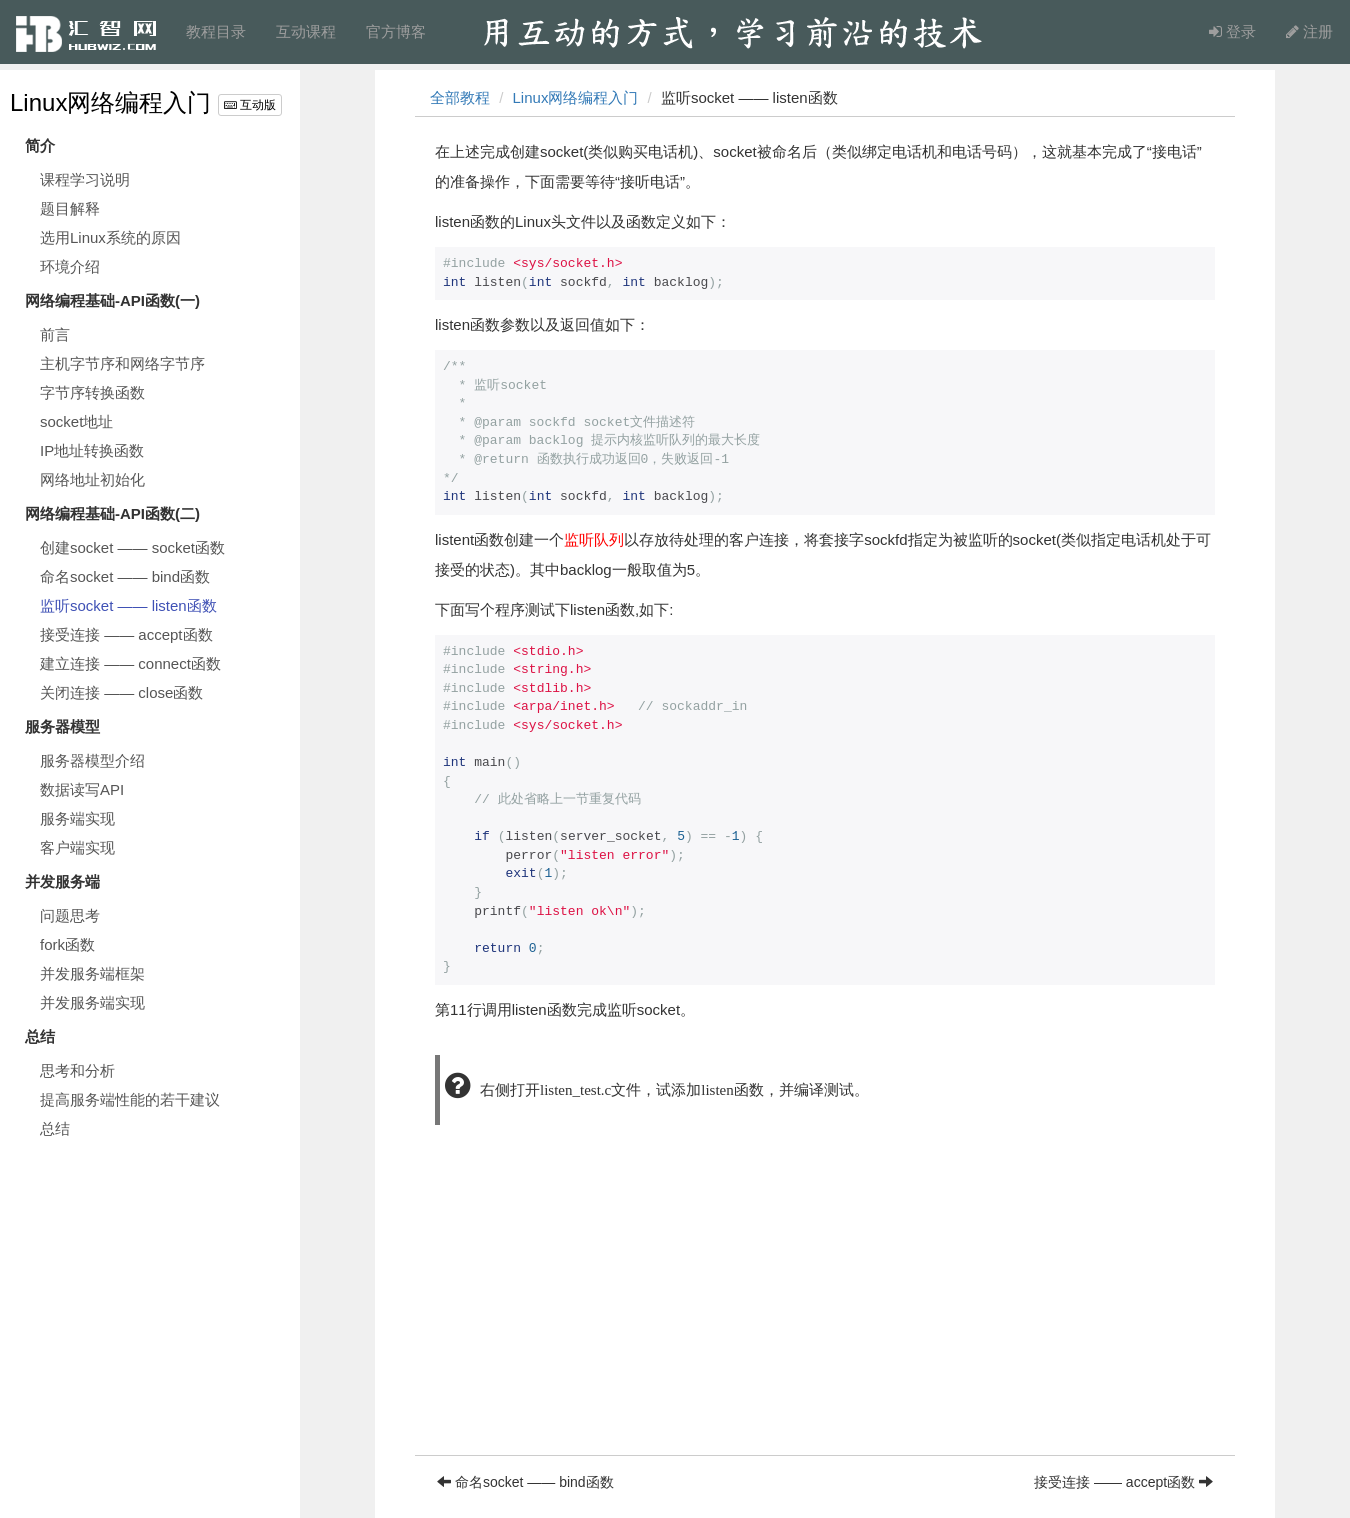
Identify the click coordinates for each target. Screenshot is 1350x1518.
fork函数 (67, 944)
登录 (1232, 31)
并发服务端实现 (92, 1002)
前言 (55, 334)
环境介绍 (70, 266)
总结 (55, 1128)
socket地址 (76, 421)
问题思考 (70, 915)
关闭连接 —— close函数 (121, 692)
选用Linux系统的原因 (110, 237)
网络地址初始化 (92, 479)
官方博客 (396, 31)
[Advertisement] (825, 1315)
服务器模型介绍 (92, 760)
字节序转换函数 (92, 392)
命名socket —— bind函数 (125, 576)
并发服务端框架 (92, 973)
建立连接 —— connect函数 (130, 663)
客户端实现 (77, 847)
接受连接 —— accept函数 (126, 634)
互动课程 (306, 31)
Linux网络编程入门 (110, 102)
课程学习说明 (85, 179)
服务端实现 (77, 818)
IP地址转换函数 (92, 450)
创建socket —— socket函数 (132, 547)
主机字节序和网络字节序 (122, 363)
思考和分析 (77, 1070)
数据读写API (82, 789)
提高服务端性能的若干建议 (130, 1099)
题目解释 (70, 208)
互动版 (250, 105)
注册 (1309, 31)
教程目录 (216, 31)
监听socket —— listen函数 (128, 605)
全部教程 (460, 97)
